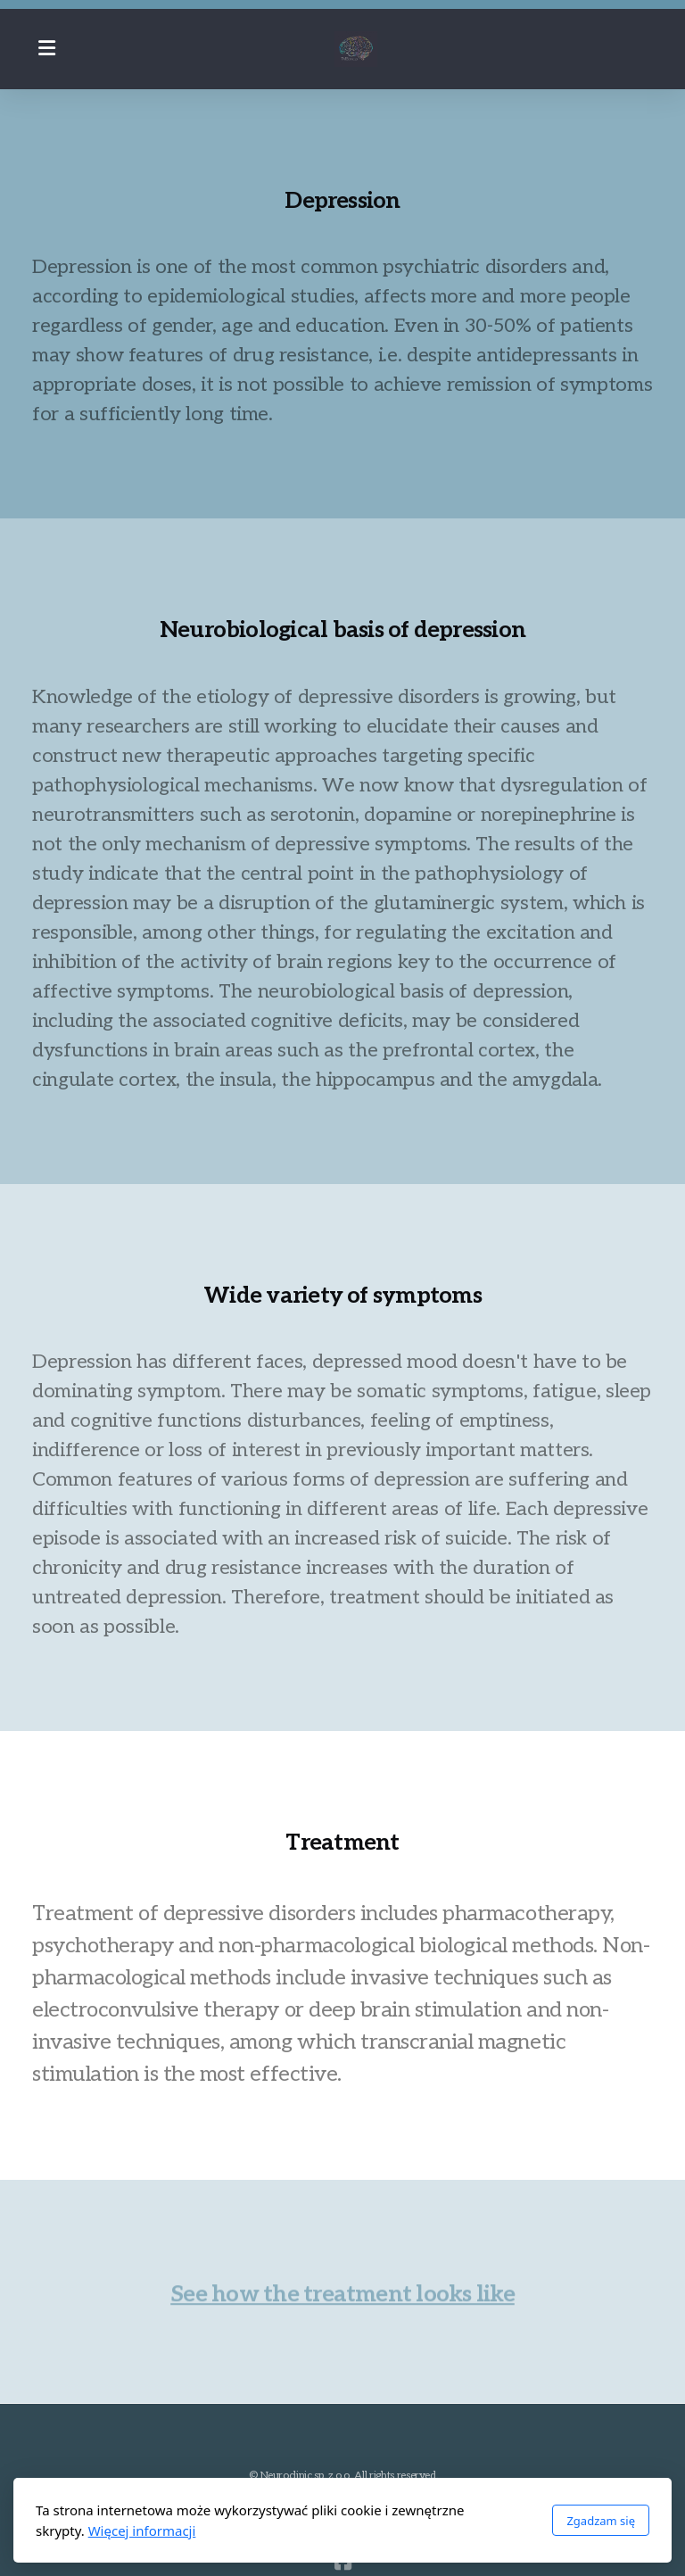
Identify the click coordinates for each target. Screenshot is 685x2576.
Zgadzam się (600, 2521)
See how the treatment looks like (342, 2297)
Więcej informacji (142, 2530)
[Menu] (46, 49)
